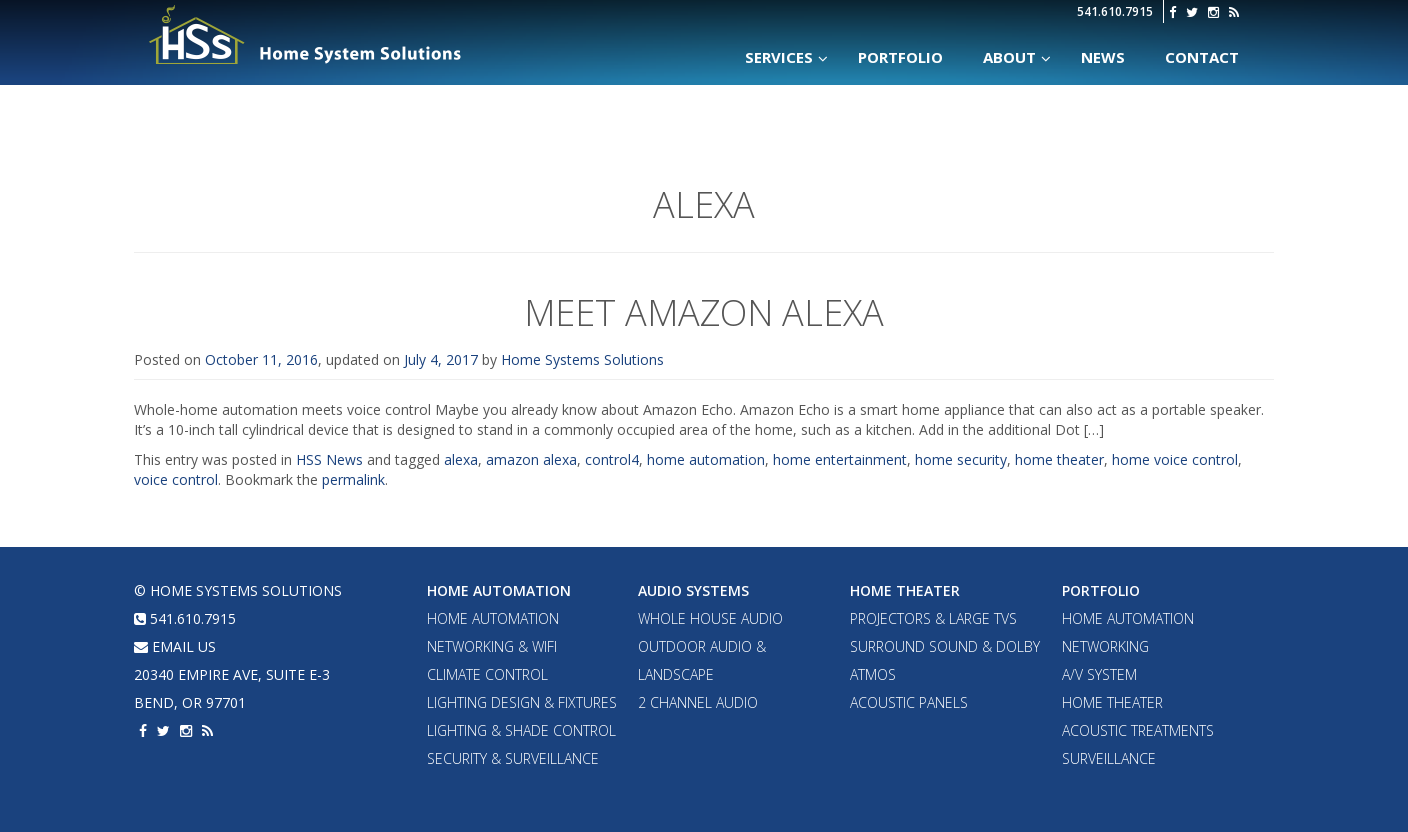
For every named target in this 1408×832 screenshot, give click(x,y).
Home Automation (499, 590)
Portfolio (1101, 590)
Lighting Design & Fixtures (522, 702)
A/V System (1099, 674)
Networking (1105, 646)
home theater (1059, 459)
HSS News (329, 459)
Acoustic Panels (909, 702)
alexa (461, 459)
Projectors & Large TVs (933, 618)
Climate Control (487, 674)
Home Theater (905, 590)
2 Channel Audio (698, 702)
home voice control (1175, 459)
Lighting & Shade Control (521, 730)
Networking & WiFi (492, 646)
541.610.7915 (1115, 11)
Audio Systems (693, 590)
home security (961, 459)
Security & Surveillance (513, 758)
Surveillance (1109, 758)
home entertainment (840, 459)
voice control (176, 479)
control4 (612, 459)
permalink (353, 479)
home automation (706, 459)
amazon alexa (531, 459)
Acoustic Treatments (1138, 730)
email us (175, 646)
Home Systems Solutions (306, 35)
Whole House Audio (710, 618)
